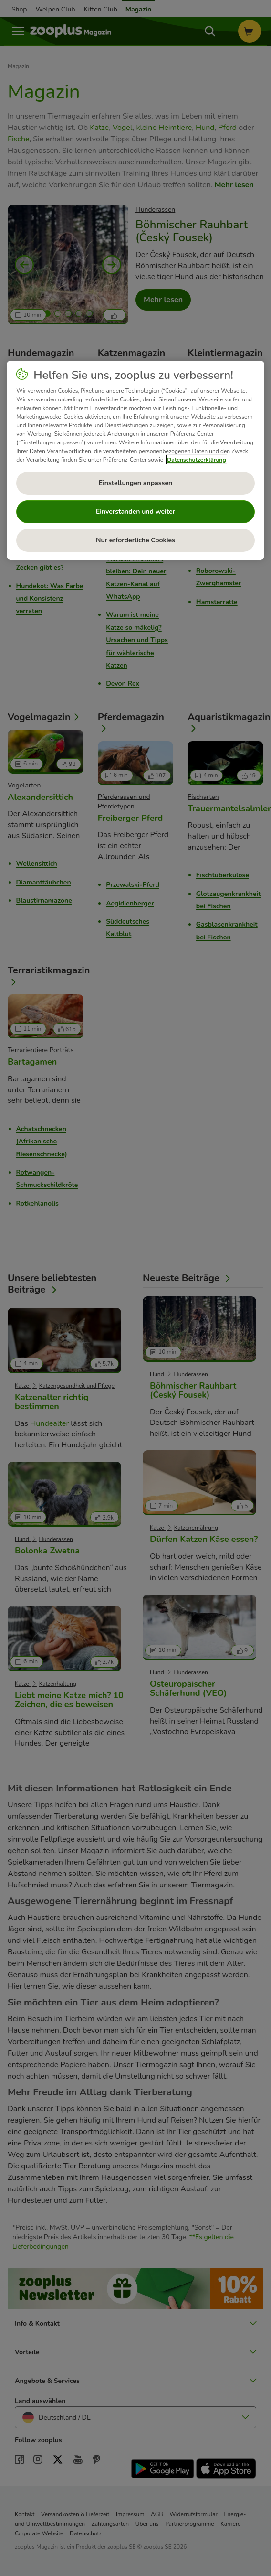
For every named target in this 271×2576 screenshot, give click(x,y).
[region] (135, 460)
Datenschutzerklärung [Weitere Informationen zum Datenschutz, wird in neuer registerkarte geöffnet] (196, 459)
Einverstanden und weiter (135, 511)
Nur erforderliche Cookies (135, 540)
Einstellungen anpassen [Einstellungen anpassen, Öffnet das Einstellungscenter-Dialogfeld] (135, 482)
